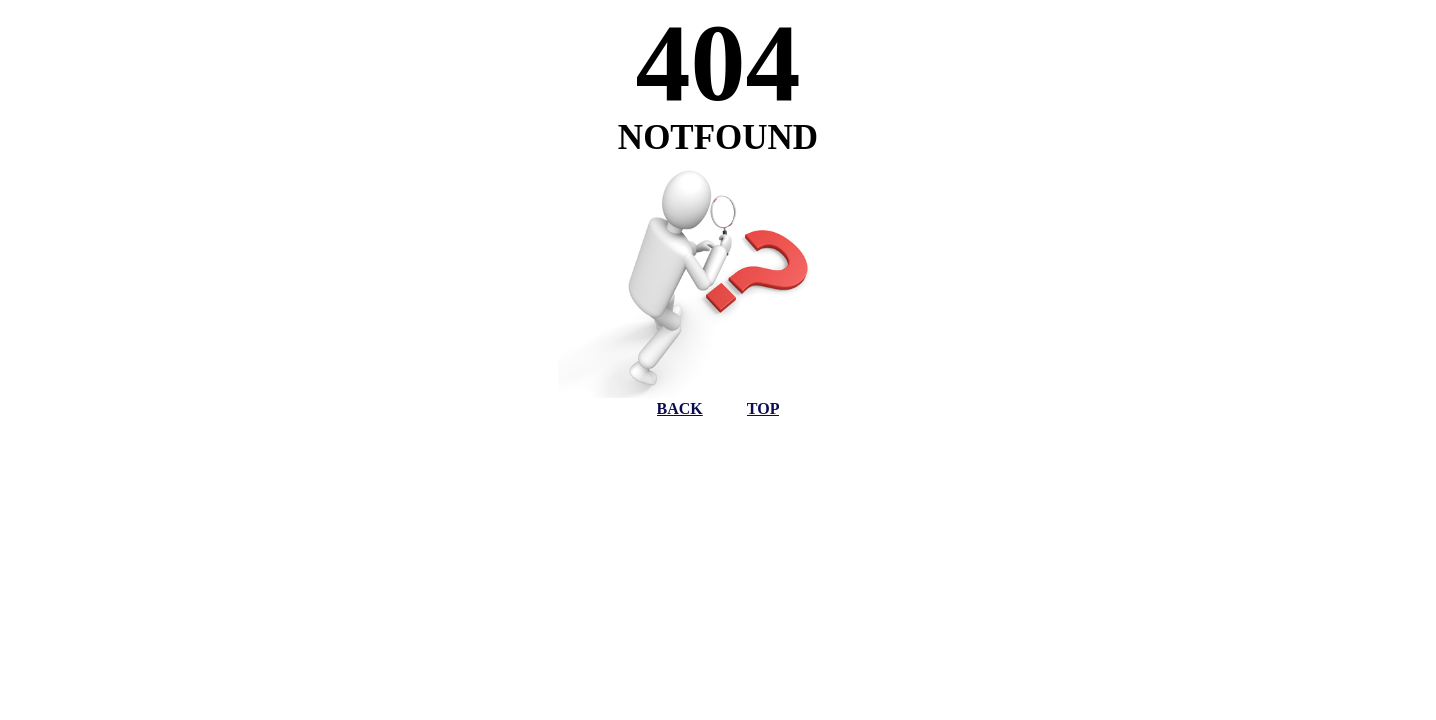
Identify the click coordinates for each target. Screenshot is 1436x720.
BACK (680, 408)
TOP (763, 408)
